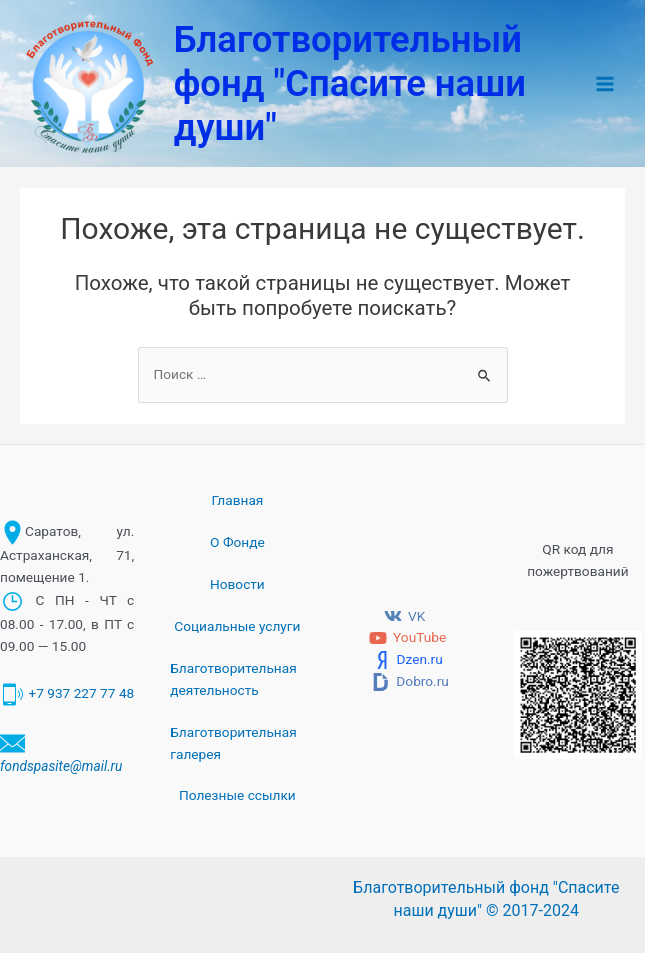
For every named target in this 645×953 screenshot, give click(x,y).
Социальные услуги (237, 626)
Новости (237, 584)
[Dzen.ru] (407, 660)
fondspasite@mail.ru (61, 766)
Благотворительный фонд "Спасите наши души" (350, 83)
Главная (237, 500)
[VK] (405, 616)
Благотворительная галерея (233, 743)
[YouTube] (408, 638)
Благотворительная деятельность (233, 679)
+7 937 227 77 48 (81, 693)
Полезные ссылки (237, 795)
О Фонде (237, 542)
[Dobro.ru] (410, 682)
